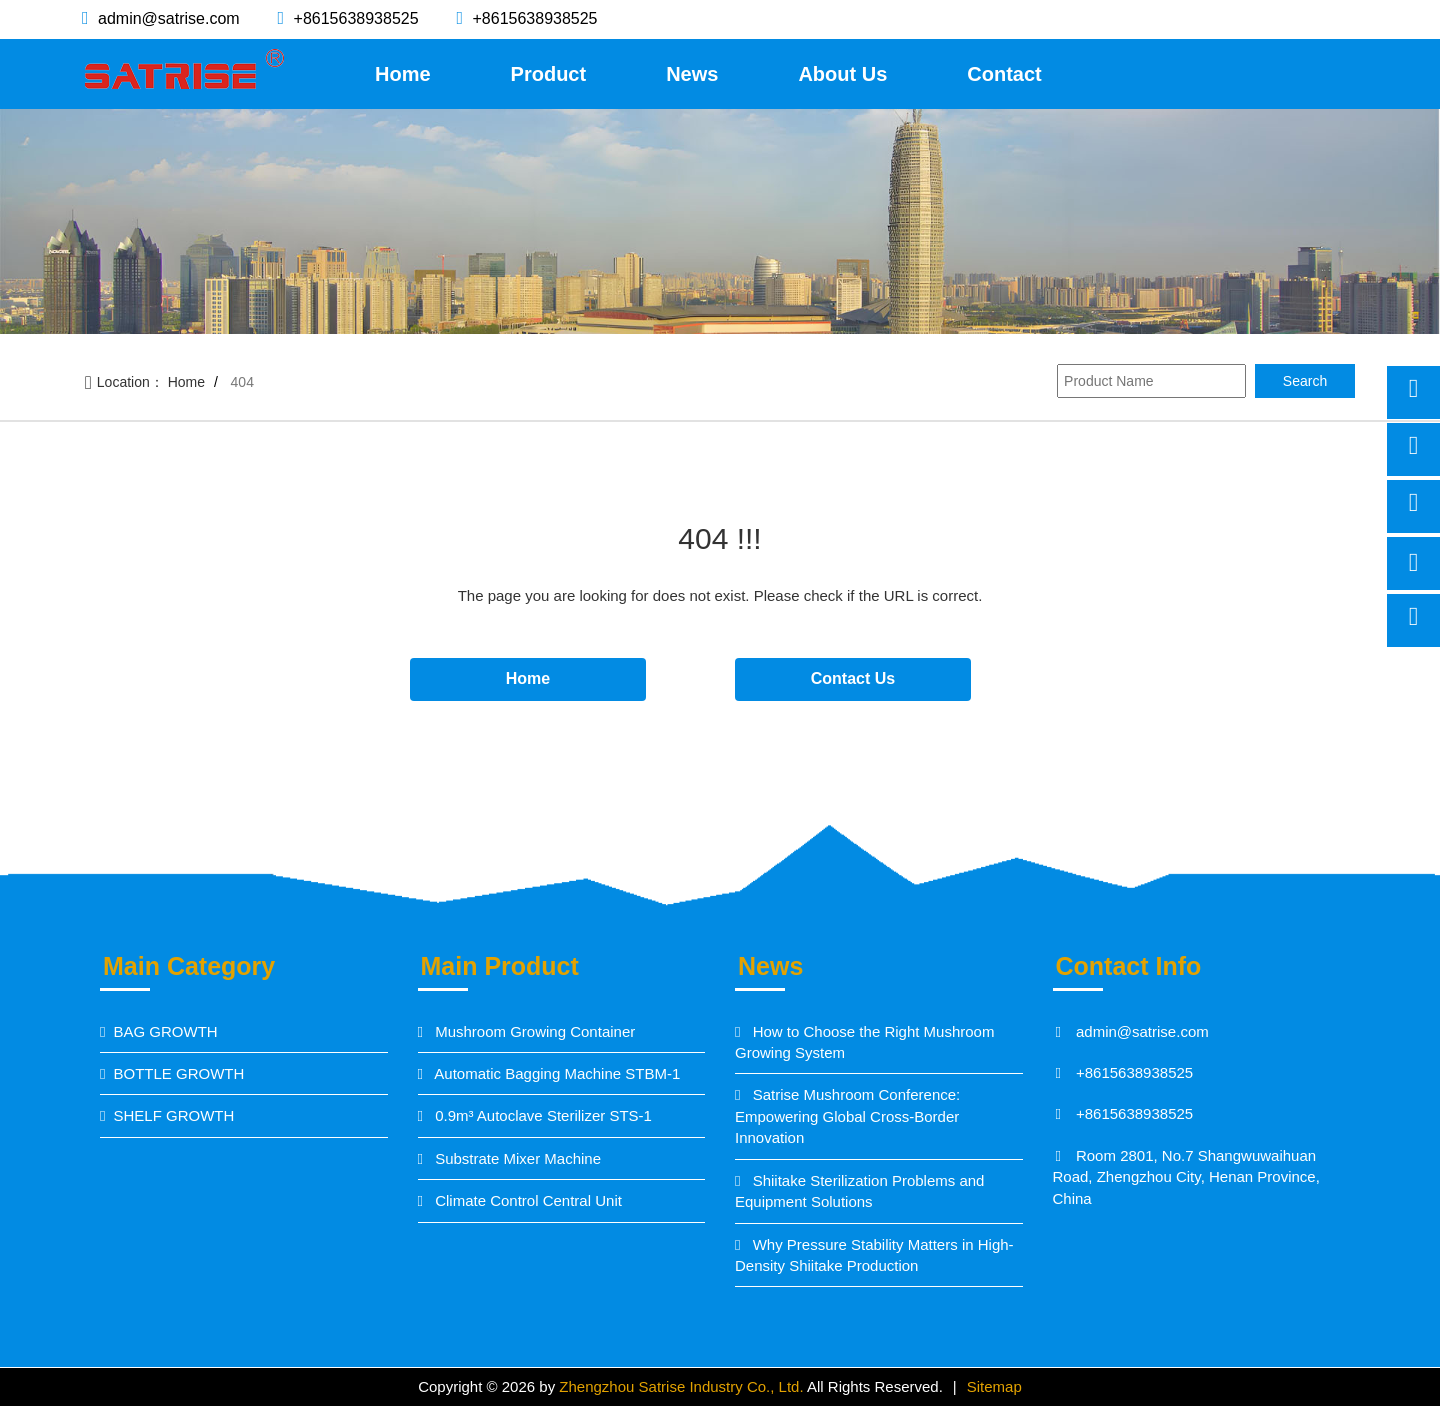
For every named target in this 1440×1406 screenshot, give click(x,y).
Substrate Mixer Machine (516, 1158)
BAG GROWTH (165, 1031)
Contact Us (853, 678)
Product (549, 74)
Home (403, 74)
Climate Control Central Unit (526, 1200)
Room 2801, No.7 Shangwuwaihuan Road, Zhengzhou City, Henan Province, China (1186, 1177)
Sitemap (994, 1386)
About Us (842, 74)
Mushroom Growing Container (533, 1031)
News (692, 74)
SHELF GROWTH (173, 1115)
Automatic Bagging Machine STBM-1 (555, 1073)
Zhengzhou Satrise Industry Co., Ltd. (683, 1386)
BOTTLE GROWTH (178, 1073)
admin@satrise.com (167, 18)
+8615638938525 (353, 18)
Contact (1004, 74)
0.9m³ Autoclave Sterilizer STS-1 (541, 1115)
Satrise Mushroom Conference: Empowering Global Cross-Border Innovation (847, 1116)
